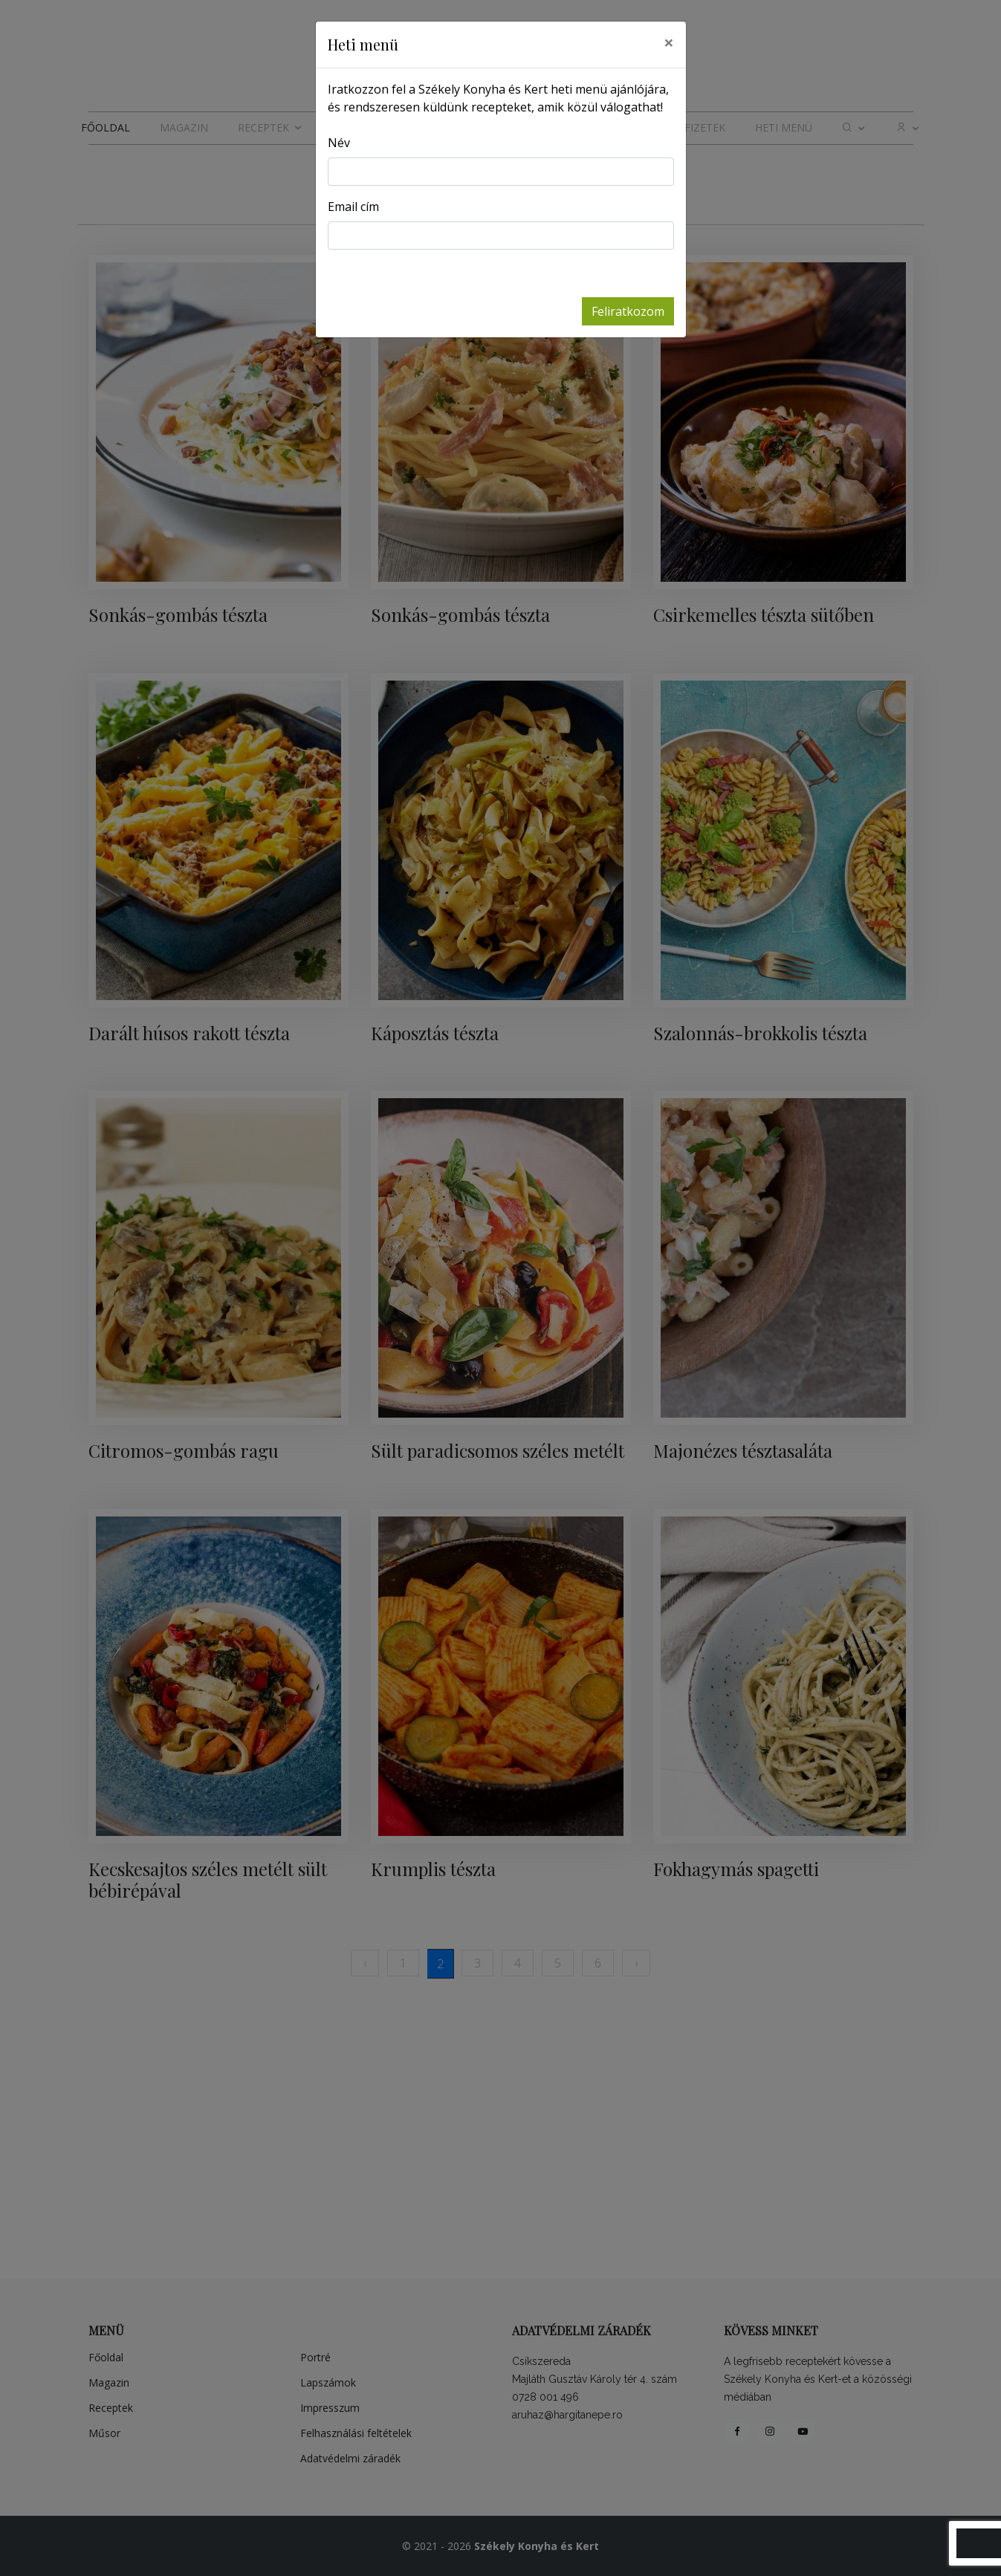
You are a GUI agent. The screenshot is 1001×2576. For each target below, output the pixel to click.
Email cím (353, 206)
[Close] (669, 42)
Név (339, 142)
